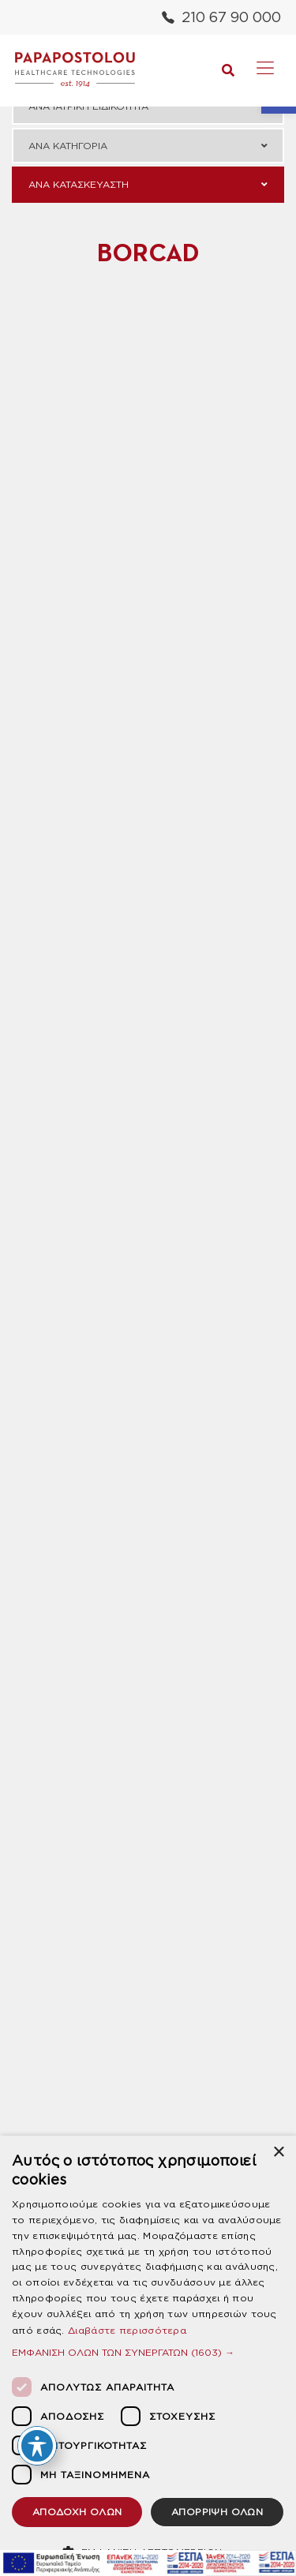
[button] (148, 2352)
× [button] (278, 2153)
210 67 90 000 (221, 17)
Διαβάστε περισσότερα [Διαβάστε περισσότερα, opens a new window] (127, 2330)
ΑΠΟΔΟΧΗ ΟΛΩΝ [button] (77, 2512)
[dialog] (148, 2356)
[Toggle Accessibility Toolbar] (37, 2446)
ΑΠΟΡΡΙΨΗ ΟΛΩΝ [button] (217, 2512)
